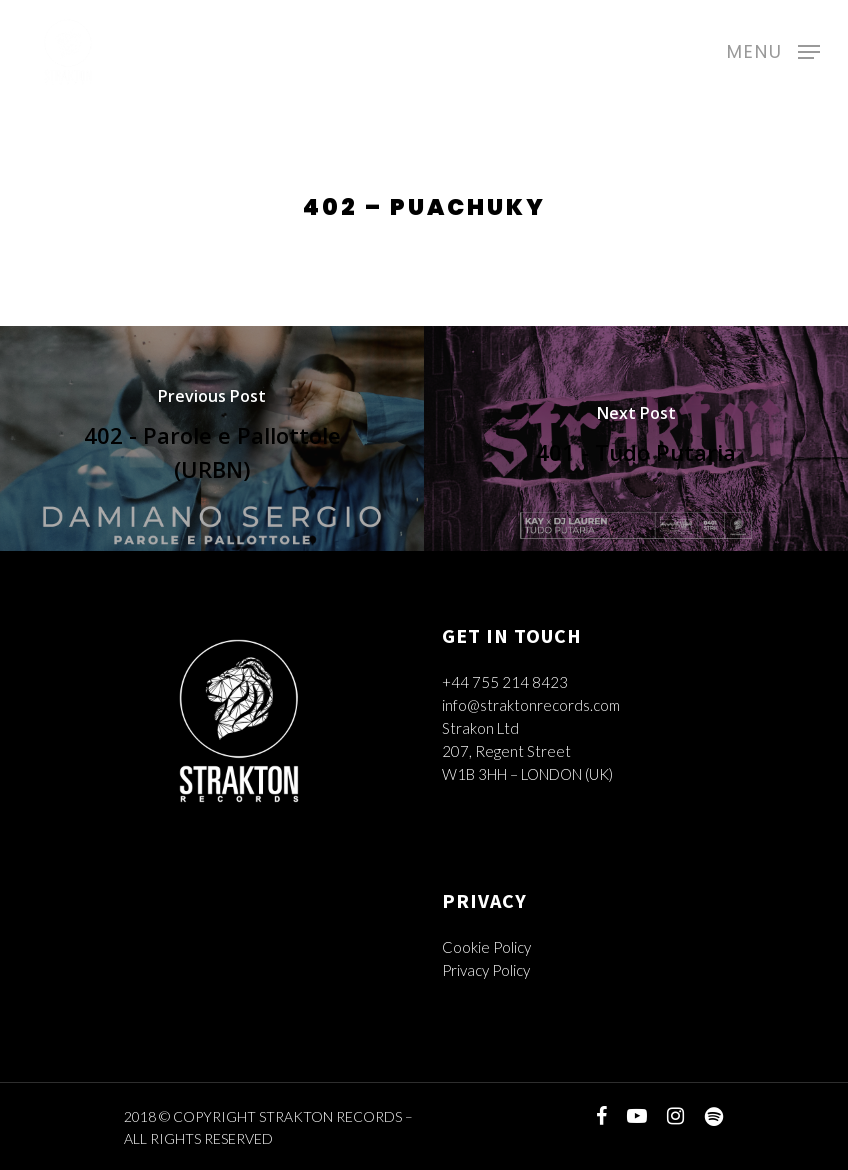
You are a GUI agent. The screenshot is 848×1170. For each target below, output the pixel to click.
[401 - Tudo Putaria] (636, 438)
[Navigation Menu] (773, 49)
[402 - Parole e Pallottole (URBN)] (212, 438)
